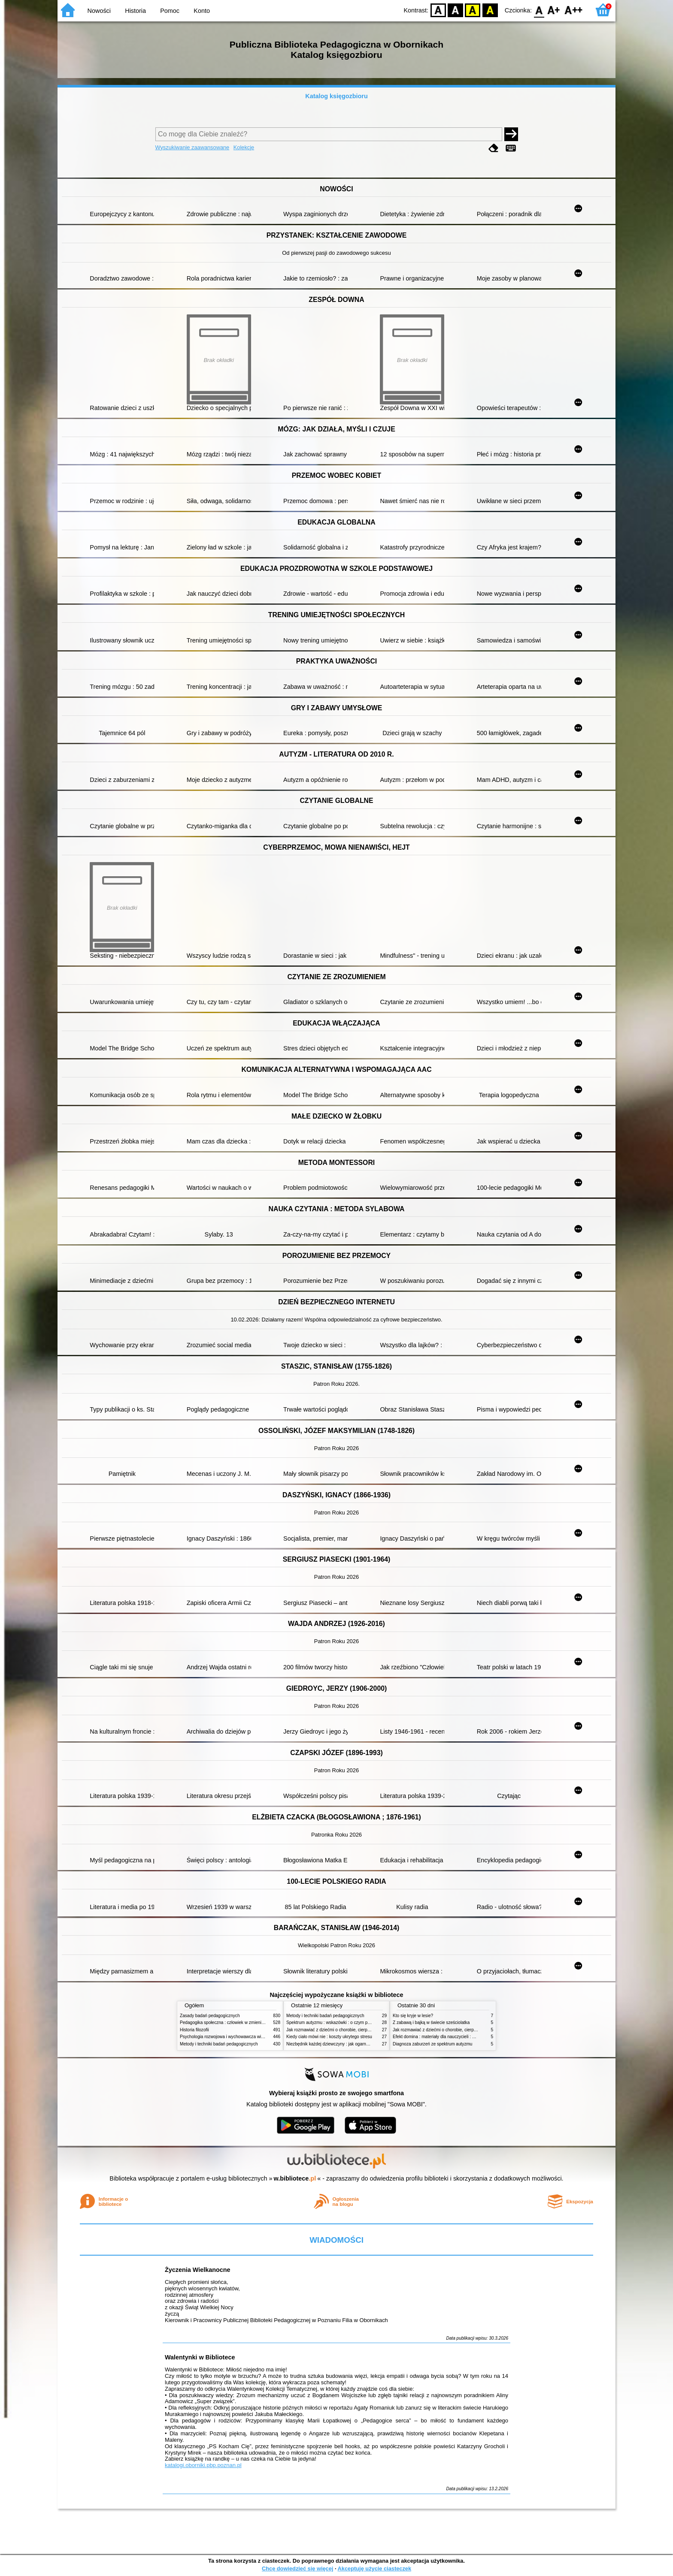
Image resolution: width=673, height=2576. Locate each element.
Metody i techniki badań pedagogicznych (219, 2044)
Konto (202, 10)
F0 (539, 9)
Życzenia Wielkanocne (197, 2269)
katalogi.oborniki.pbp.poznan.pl (203, 2465)
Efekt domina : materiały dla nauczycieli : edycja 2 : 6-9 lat (448, 2036)
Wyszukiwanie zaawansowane (192, 147)
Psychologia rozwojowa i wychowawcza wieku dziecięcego (236, 2036)
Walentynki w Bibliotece (200, 2357)
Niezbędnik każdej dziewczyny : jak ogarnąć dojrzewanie (340, 2044)
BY (489, 9)
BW (455, 9)
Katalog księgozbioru (336, 96)
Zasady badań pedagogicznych (210, 2015)
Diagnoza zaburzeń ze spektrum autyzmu (432, 2044)
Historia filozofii (194, 2029)
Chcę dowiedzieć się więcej (297, 2568)
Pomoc (169, 10)
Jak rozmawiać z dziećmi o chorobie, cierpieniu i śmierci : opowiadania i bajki (360, 2029)
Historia (135, 10)
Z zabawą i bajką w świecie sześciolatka (431, 2022)
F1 (554, 9)
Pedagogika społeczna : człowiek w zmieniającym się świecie (238, 2022)
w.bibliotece (295, 2178)
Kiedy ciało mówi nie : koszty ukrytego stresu (329, 2036)
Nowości (99, 10)
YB (472, 9)
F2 (574, 9)
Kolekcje (243, 147)
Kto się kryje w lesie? (413, 2015)
